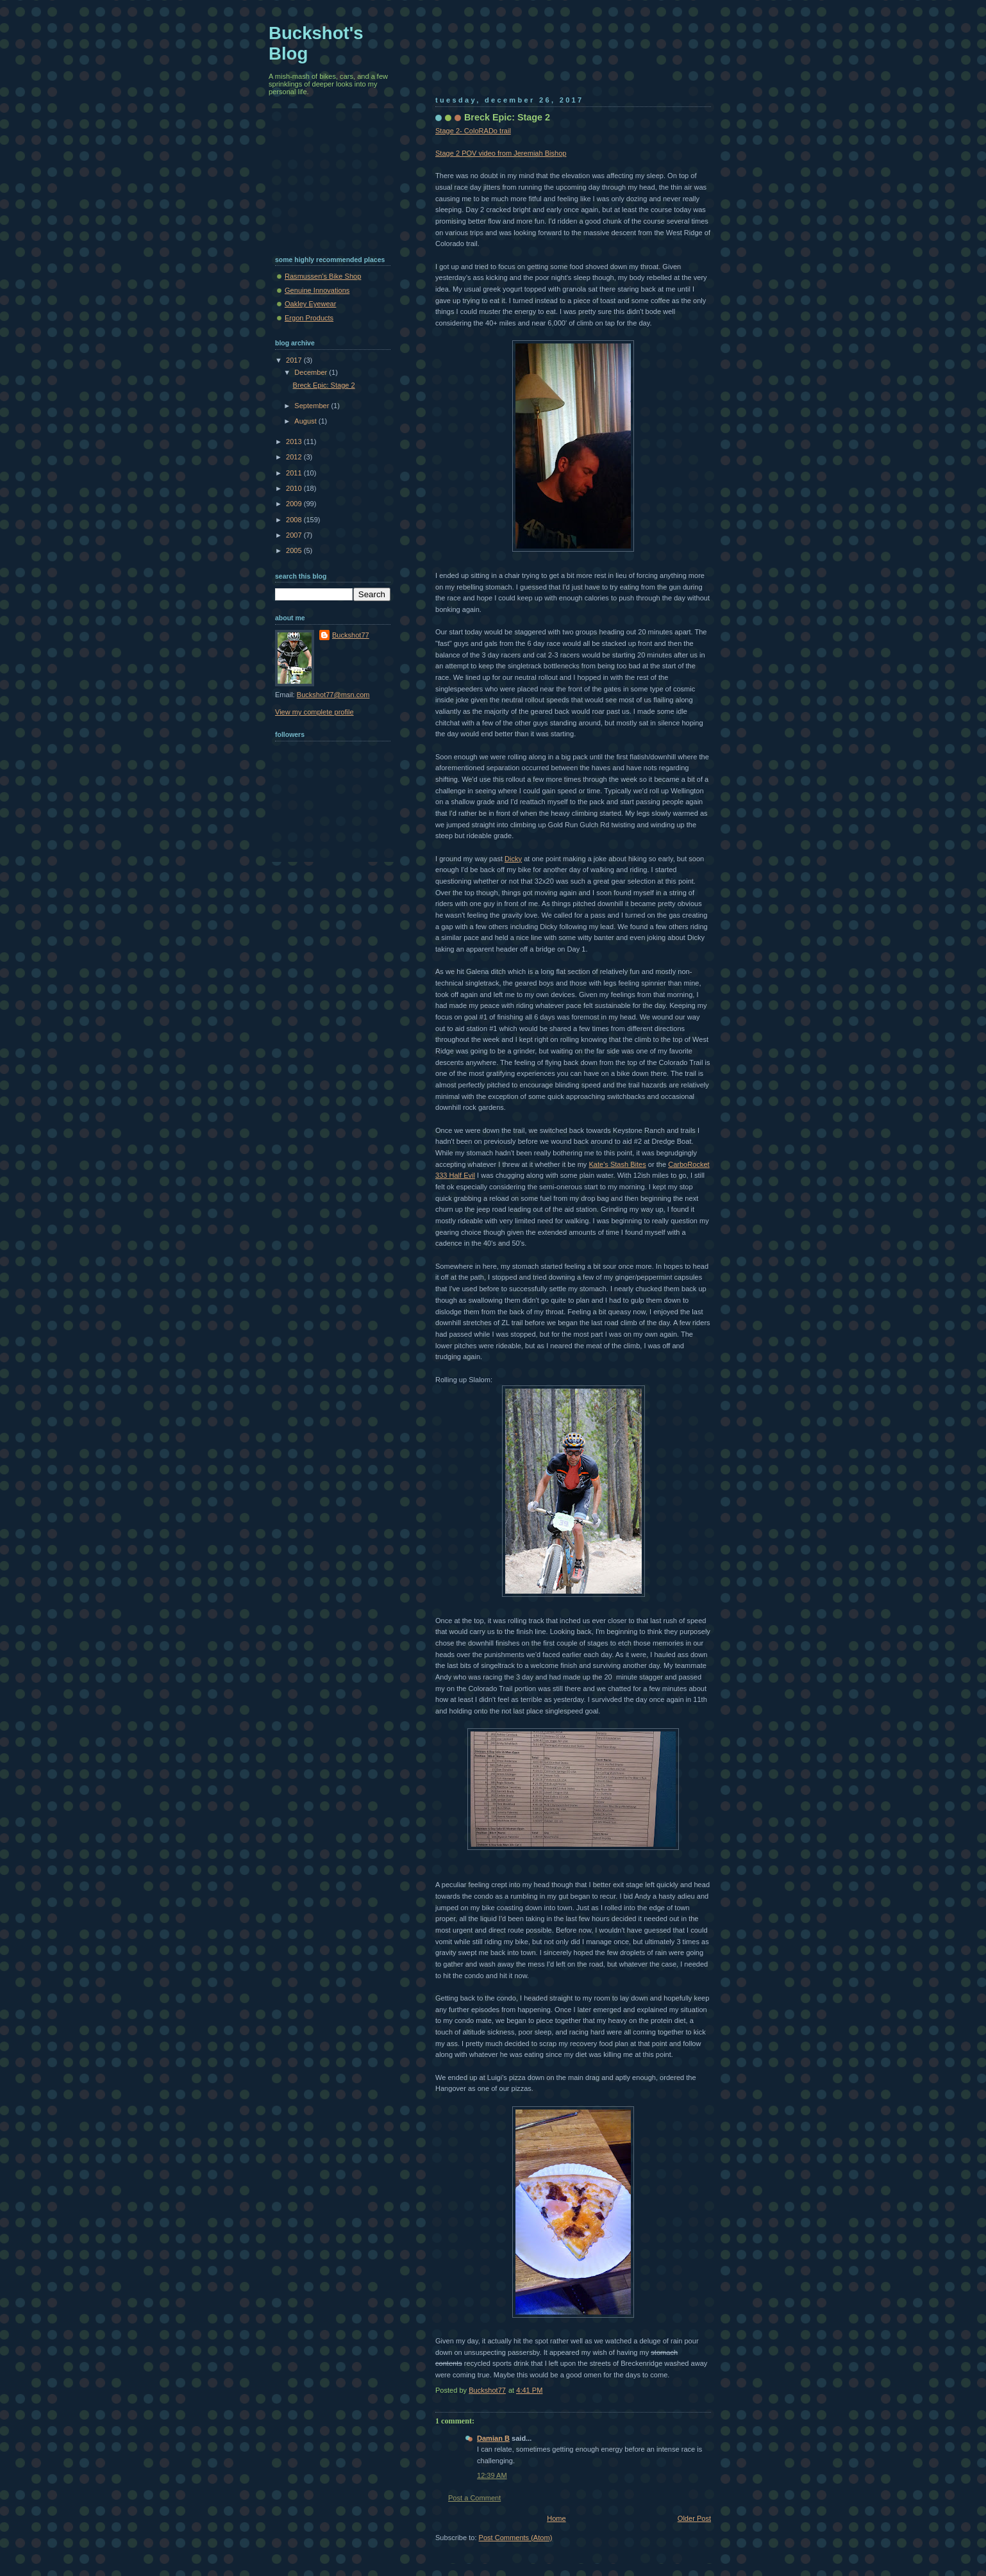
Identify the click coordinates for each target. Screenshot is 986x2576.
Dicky (513, 859)
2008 (295, 520)
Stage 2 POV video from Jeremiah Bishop (500, 153)
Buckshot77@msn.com (333, 694)
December (311, 372)
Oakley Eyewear (310, 304)
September (312, 405)
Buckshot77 (350, 635)
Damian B (493, 2438)
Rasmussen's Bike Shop (323, 276)
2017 (295, 360)
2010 (295, 488)
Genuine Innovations (317, 290)
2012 (295, 457)
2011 (295, 473)
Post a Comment (474, 2498)
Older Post (694, 2518)
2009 (295, 504)
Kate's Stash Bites (617, 1164)
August (306, 421)
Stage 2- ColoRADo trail (473, 131)
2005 (295, 550)
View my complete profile (314, 712)
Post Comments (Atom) (516, 2537)
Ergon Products (309, 318)
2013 (295, 441)
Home (556, 2518)
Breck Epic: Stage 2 (324, 385)
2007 (295, 535)
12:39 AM (492, 2475)
